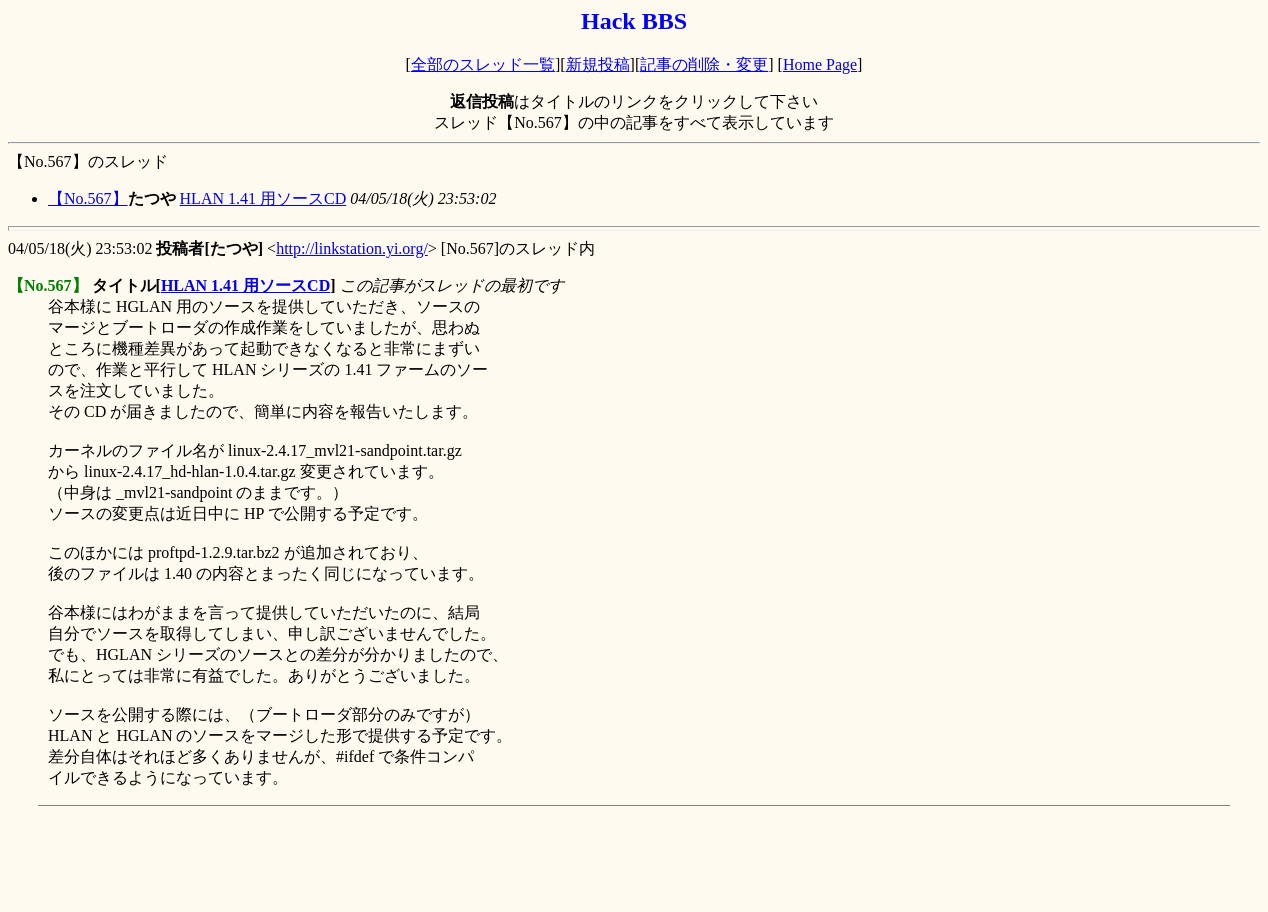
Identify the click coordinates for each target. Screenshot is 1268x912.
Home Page (820, 64)
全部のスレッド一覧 (483, 64)
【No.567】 (88, 198)
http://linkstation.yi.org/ (352, 248)
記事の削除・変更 (704, 64)
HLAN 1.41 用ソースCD (263, 198)
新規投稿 (598, 64)
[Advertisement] (372, 859)
